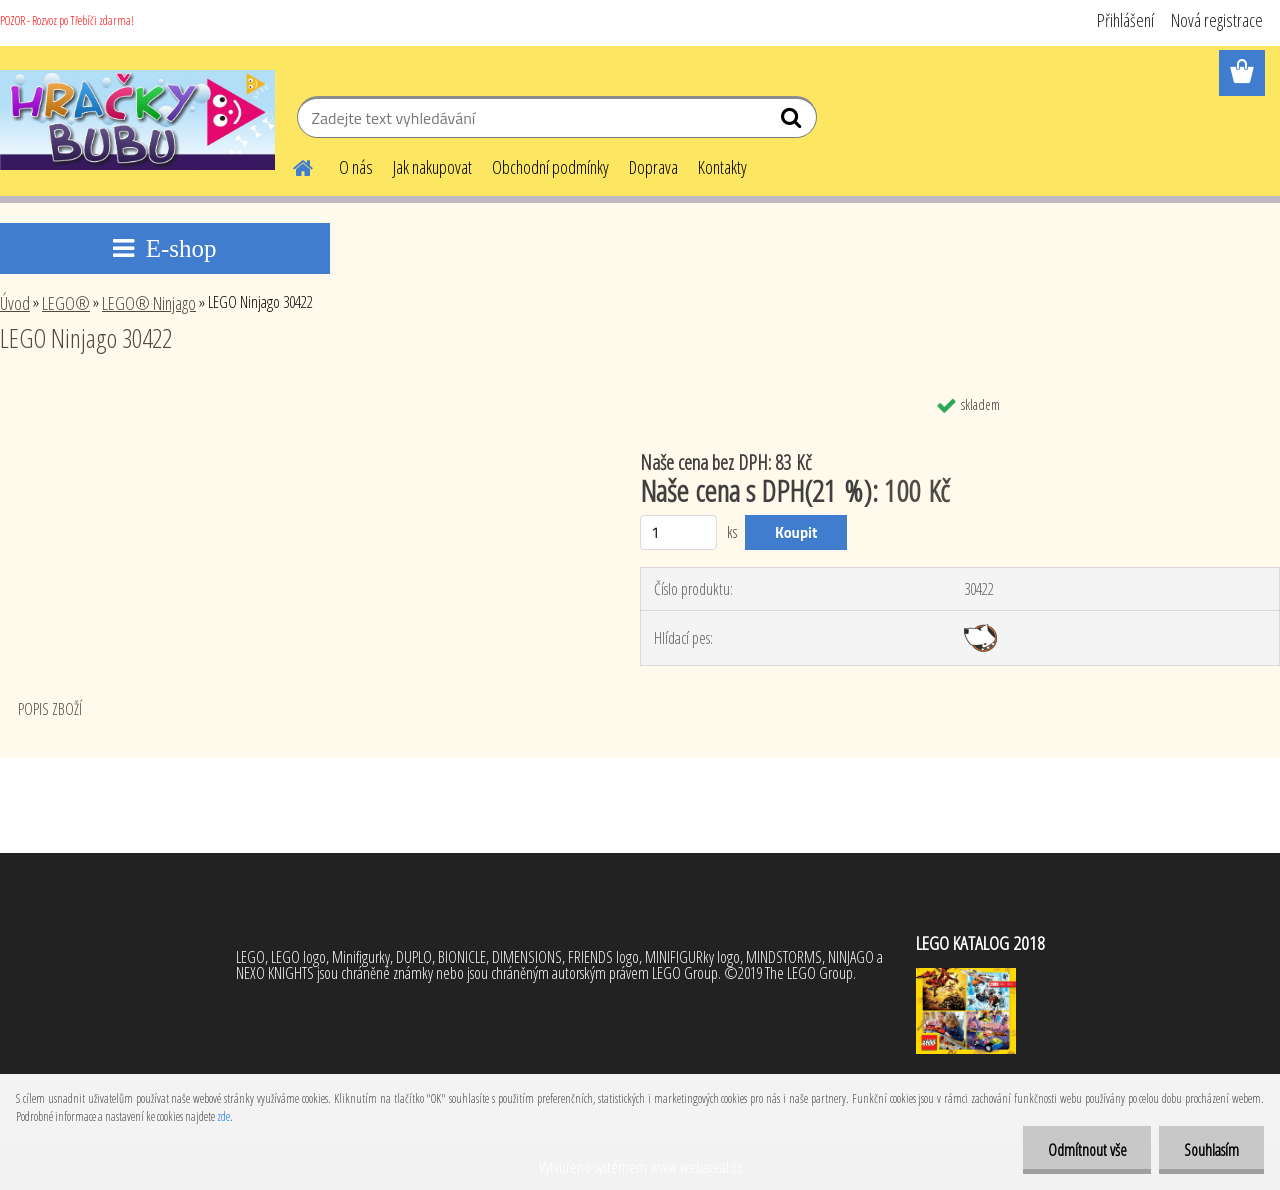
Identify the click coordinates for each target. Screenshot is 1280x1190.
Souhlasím (1211, 1150)
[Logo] (137, 120)
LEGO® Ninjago (149, 303)
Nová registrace (1217, 20)
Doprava (653, 167)
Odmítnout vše (1086, 1150)
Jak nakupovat (432, 167)
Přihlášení (1125, 20)
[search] (793, 122)
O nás (356, 167)
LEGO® (66, 303)
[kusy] (678, 532)
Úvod (15, 303)
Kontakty (722, 167)
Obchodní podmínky (550, 167)
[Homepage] (291, 165)
